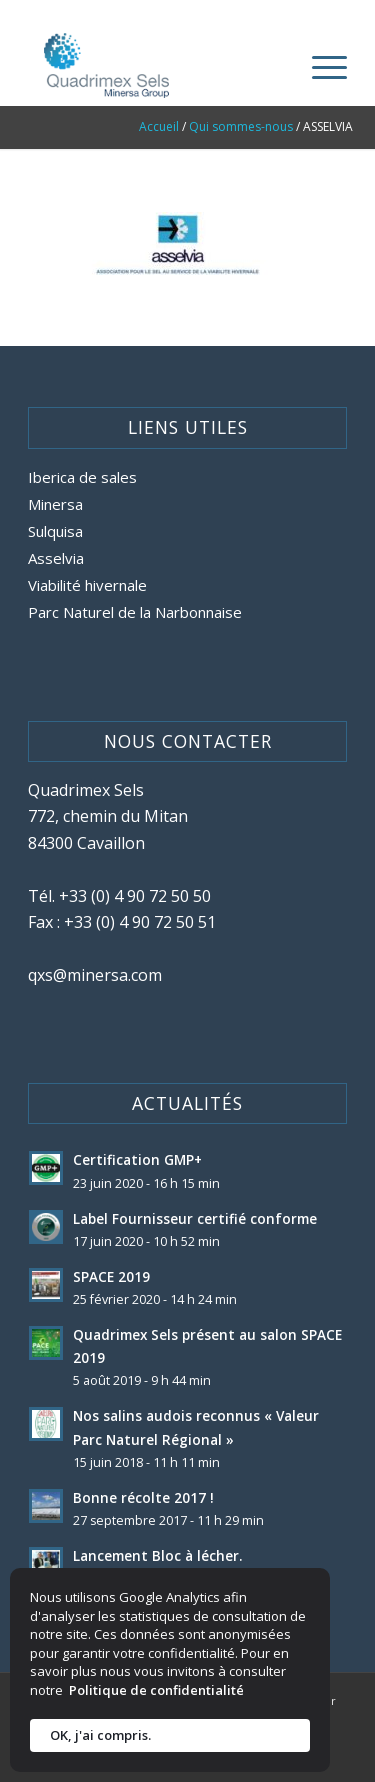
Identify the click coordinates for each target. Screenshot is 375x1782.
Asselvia (56, 558)
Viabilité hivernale (87, 585)
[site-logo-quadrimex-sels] (155, 66)
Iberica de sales (82, 477)
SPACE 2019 (111, 1276)
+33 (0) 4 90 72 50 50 (135, 896)
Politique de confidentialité (156, 1690)
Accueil (159, 126)
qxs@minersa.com (95, 975)
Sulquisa (55, 531)
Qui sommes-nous (241, 126)
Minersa (55, 504)
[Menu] (319, 66)
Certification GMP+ (137, 1159)
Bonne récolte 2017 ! (143, 1497)
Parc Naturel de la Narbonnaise (135, 612)
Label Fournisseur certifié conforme (195, 1218)
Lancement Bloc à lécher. (157, 1555)
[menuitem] (319, 66)
